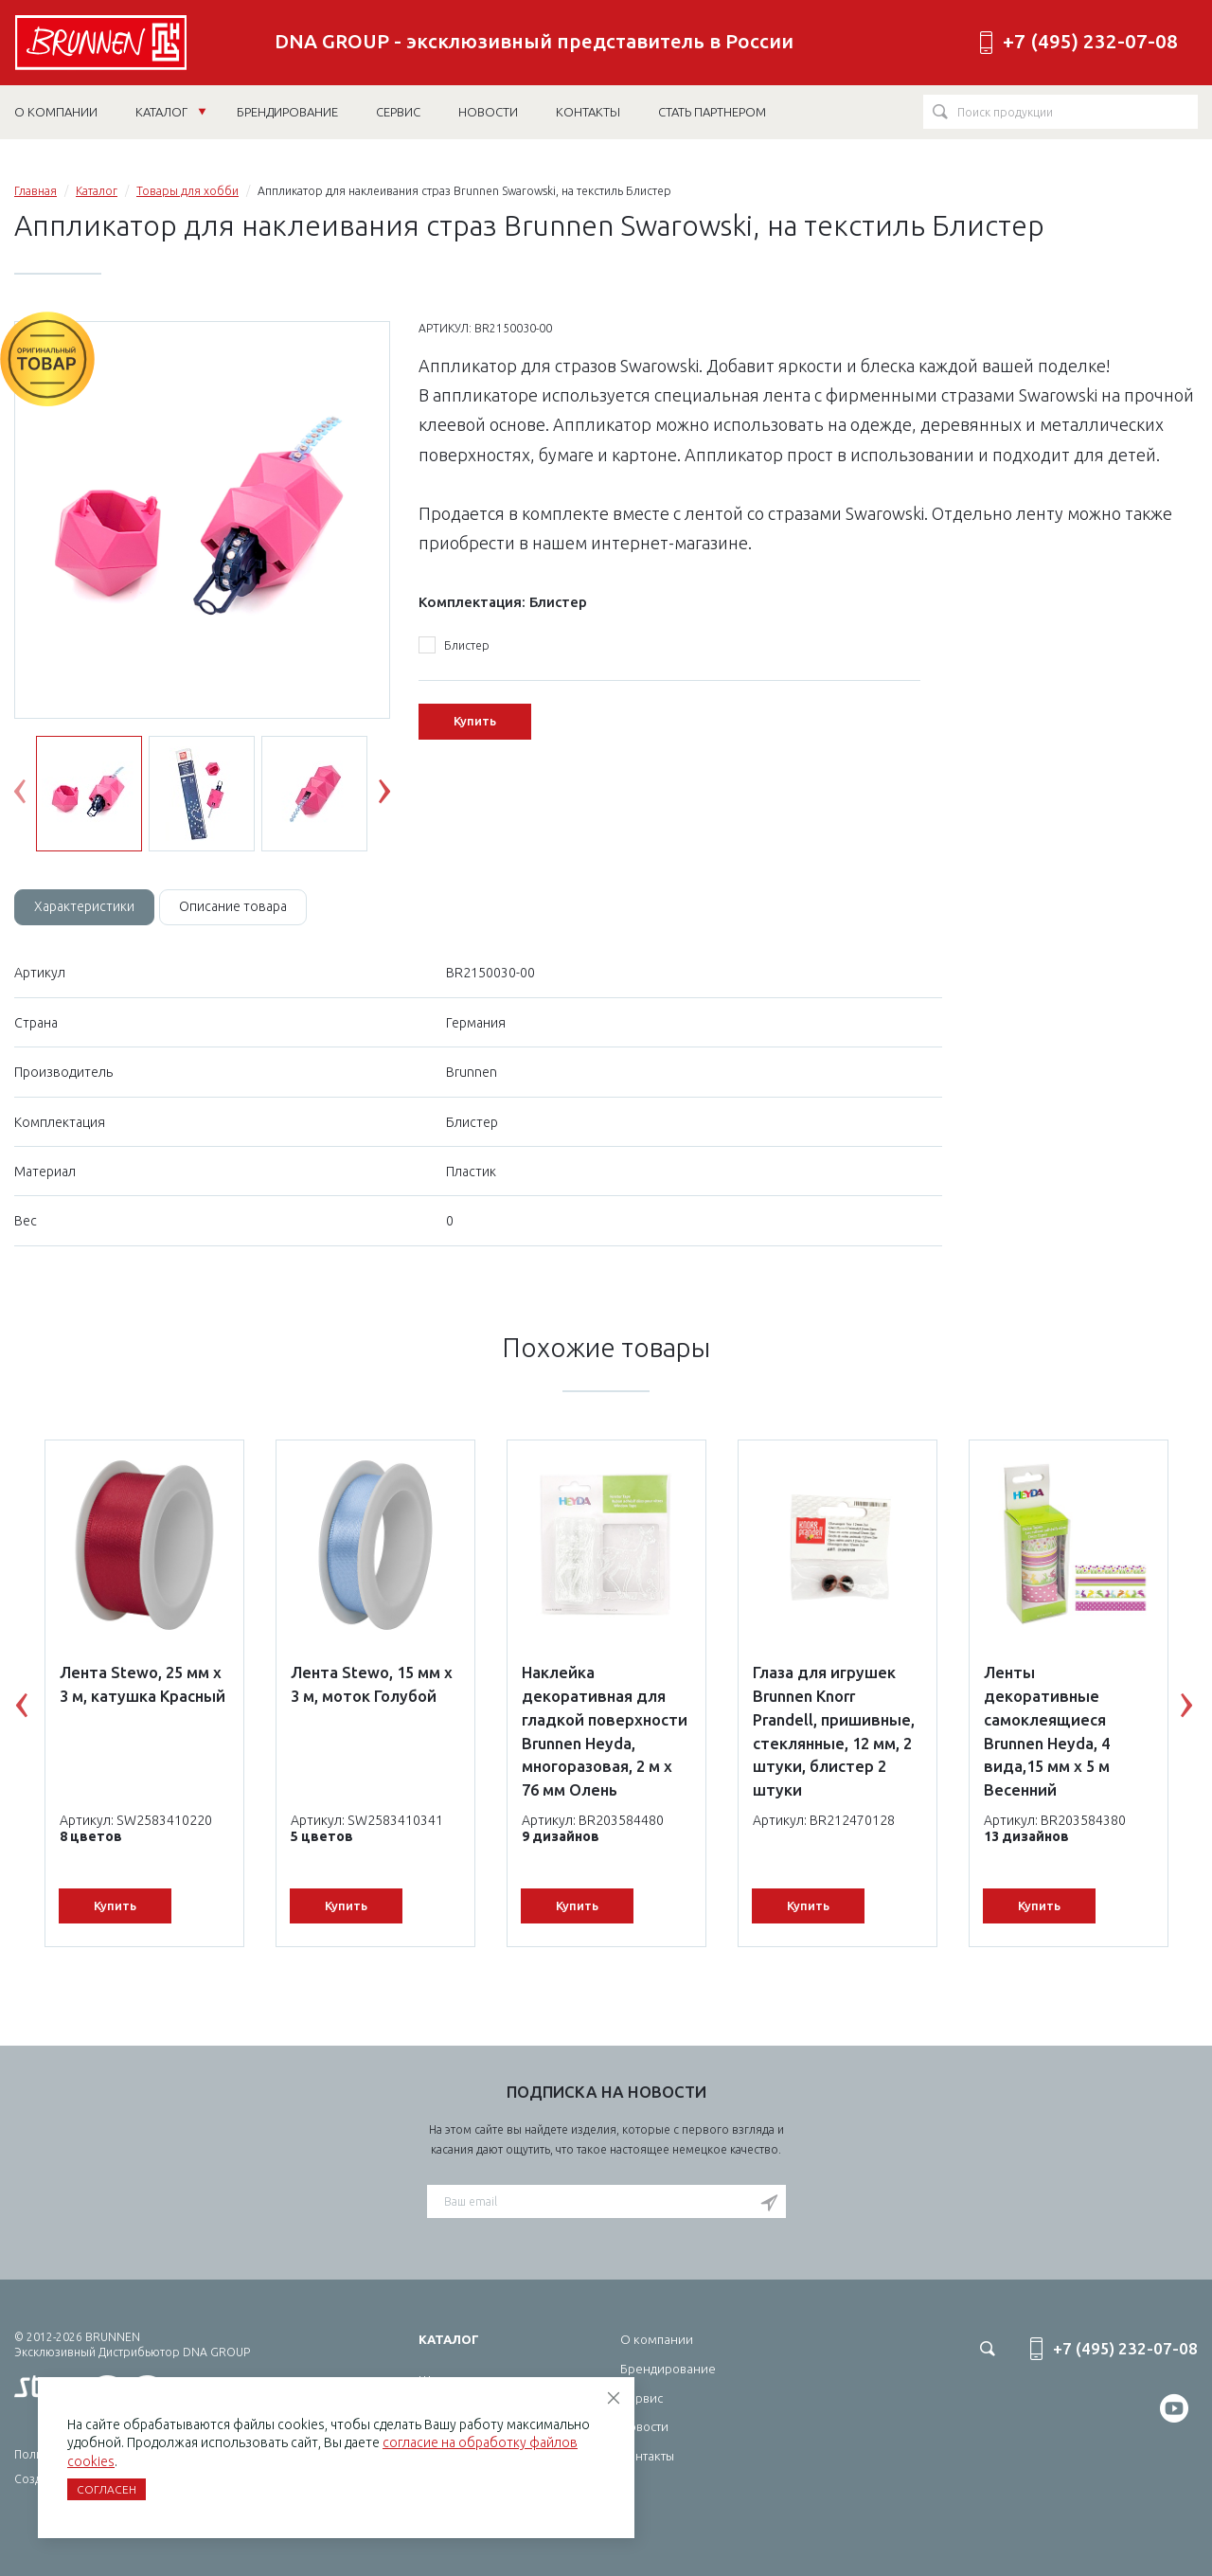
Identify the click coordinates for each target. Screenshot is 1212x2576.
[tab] (84, 907)
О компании (656, 2339)
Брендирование (668, 2368)
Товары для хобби (187, 191)
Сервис (641, 2398)
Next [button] (399, 795)
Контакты (647, 2455)
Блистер (454, 645)
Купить (475, 720)
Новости (644, 2426)
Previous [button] (34, 795)
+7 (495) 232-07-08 (1090, 41)
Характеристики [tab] (84, 906)
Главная (35, 191)
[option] (202, 521)
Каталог (170, 111)
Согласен (106, 2489)
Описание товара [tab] (233, 906)
